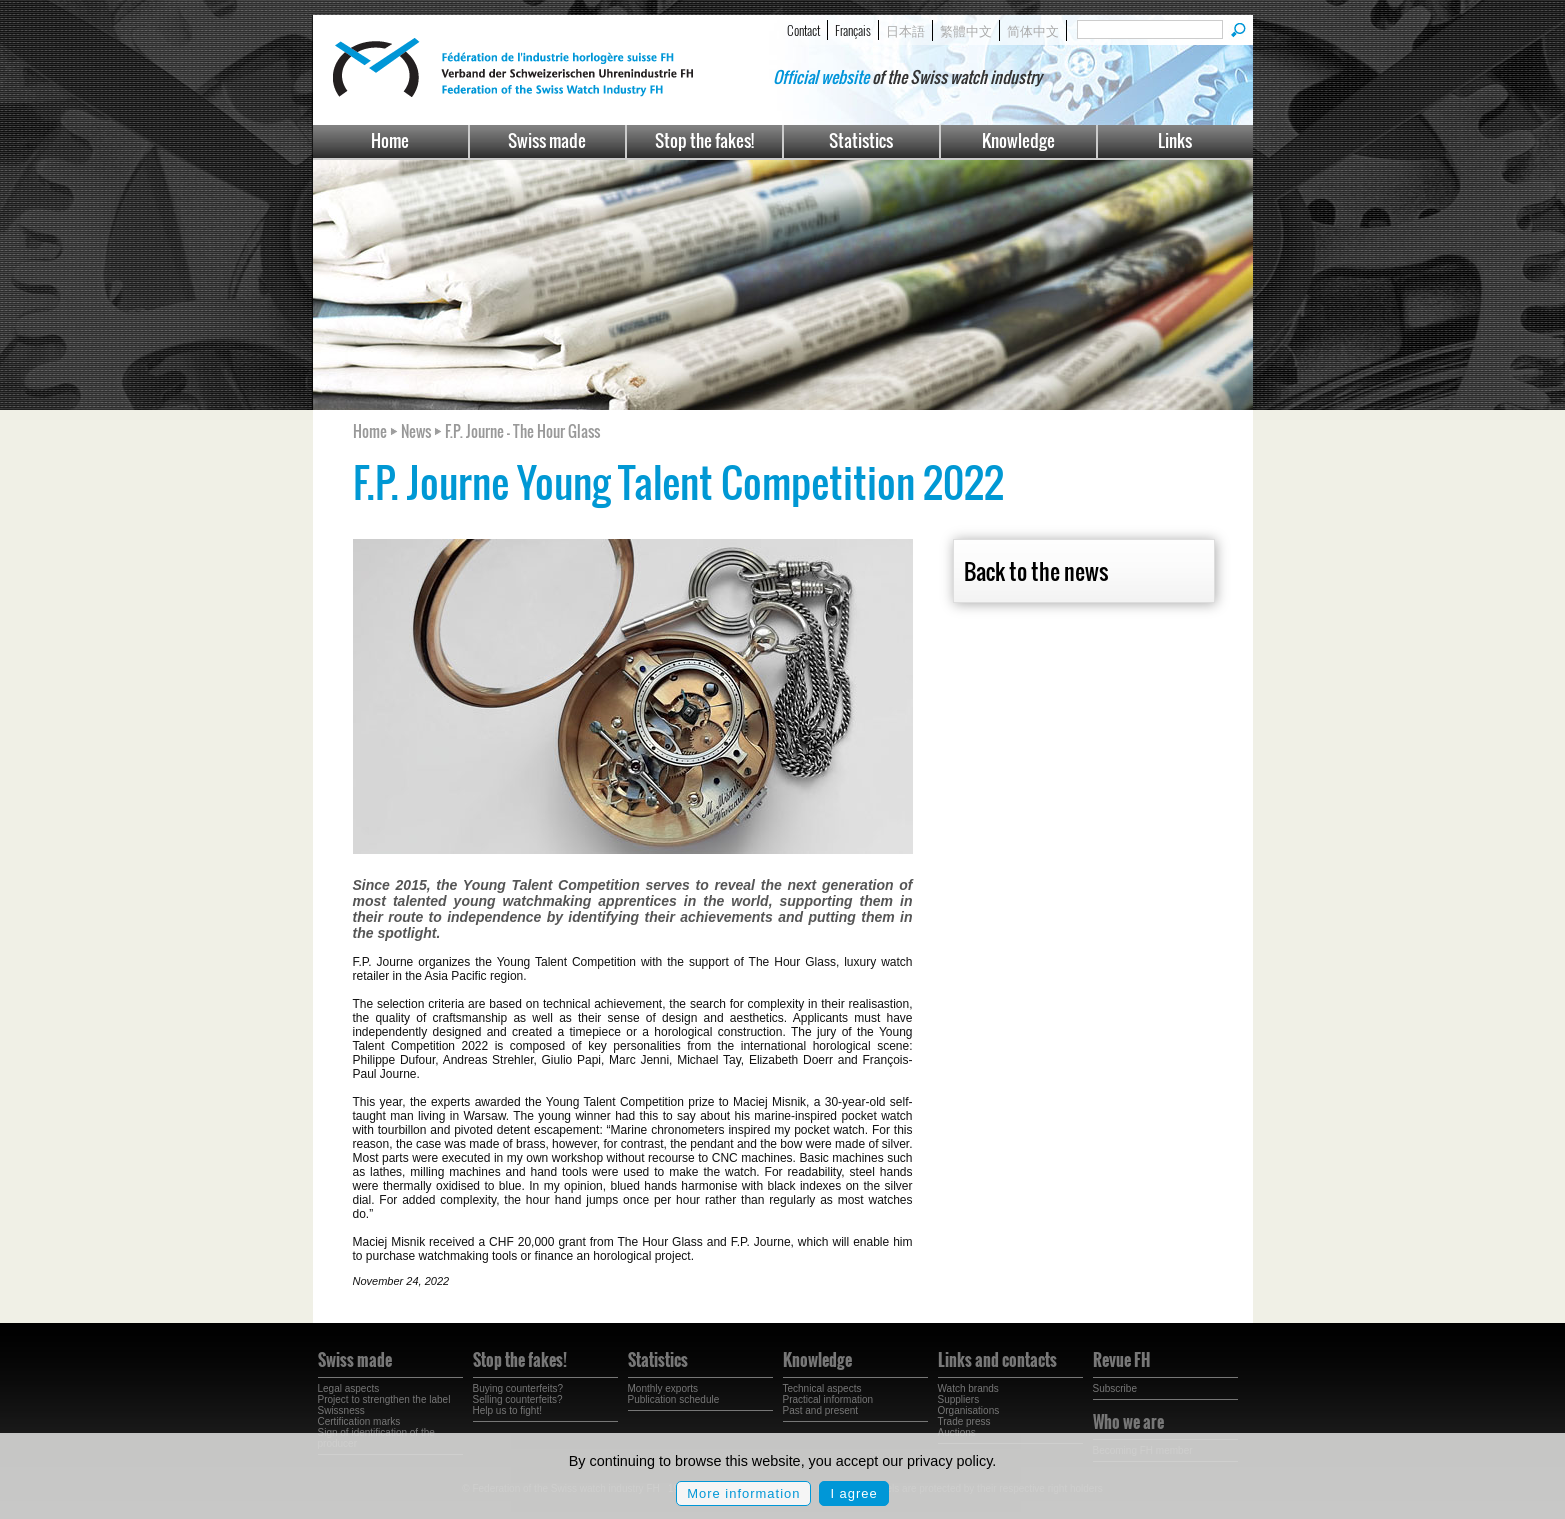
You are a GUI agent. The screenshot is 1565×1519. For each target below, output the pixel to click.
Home (390, 140)
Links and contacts (997, 1360)
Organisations (969, 1410)
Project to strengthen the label (384, 1399)
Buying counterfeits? (518, 1388)
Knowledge (1018, 140)
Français (853, 30)
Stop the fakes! (704, 140)
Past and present (821, 1410)
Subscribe (1115, 1388)
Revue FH (1121, 1360)
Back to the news (1036, 571)
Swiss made (547, 140)
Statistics (861, 140)
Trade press (964, 1421)
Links (1175, 140)
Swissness (341, 1410)
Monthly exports (663, 1388)
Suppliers (959, 1399)
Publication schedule (674, 1399)
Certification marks (359, 1421)
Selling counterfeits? (518, 1399)
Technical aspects (822, 1388)
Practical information (828, 1399)
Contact (803, 30)
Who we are (1128, 1422)
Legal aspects (349, 1388)
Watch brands (968, 1388)
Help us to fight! (507, 1410)
